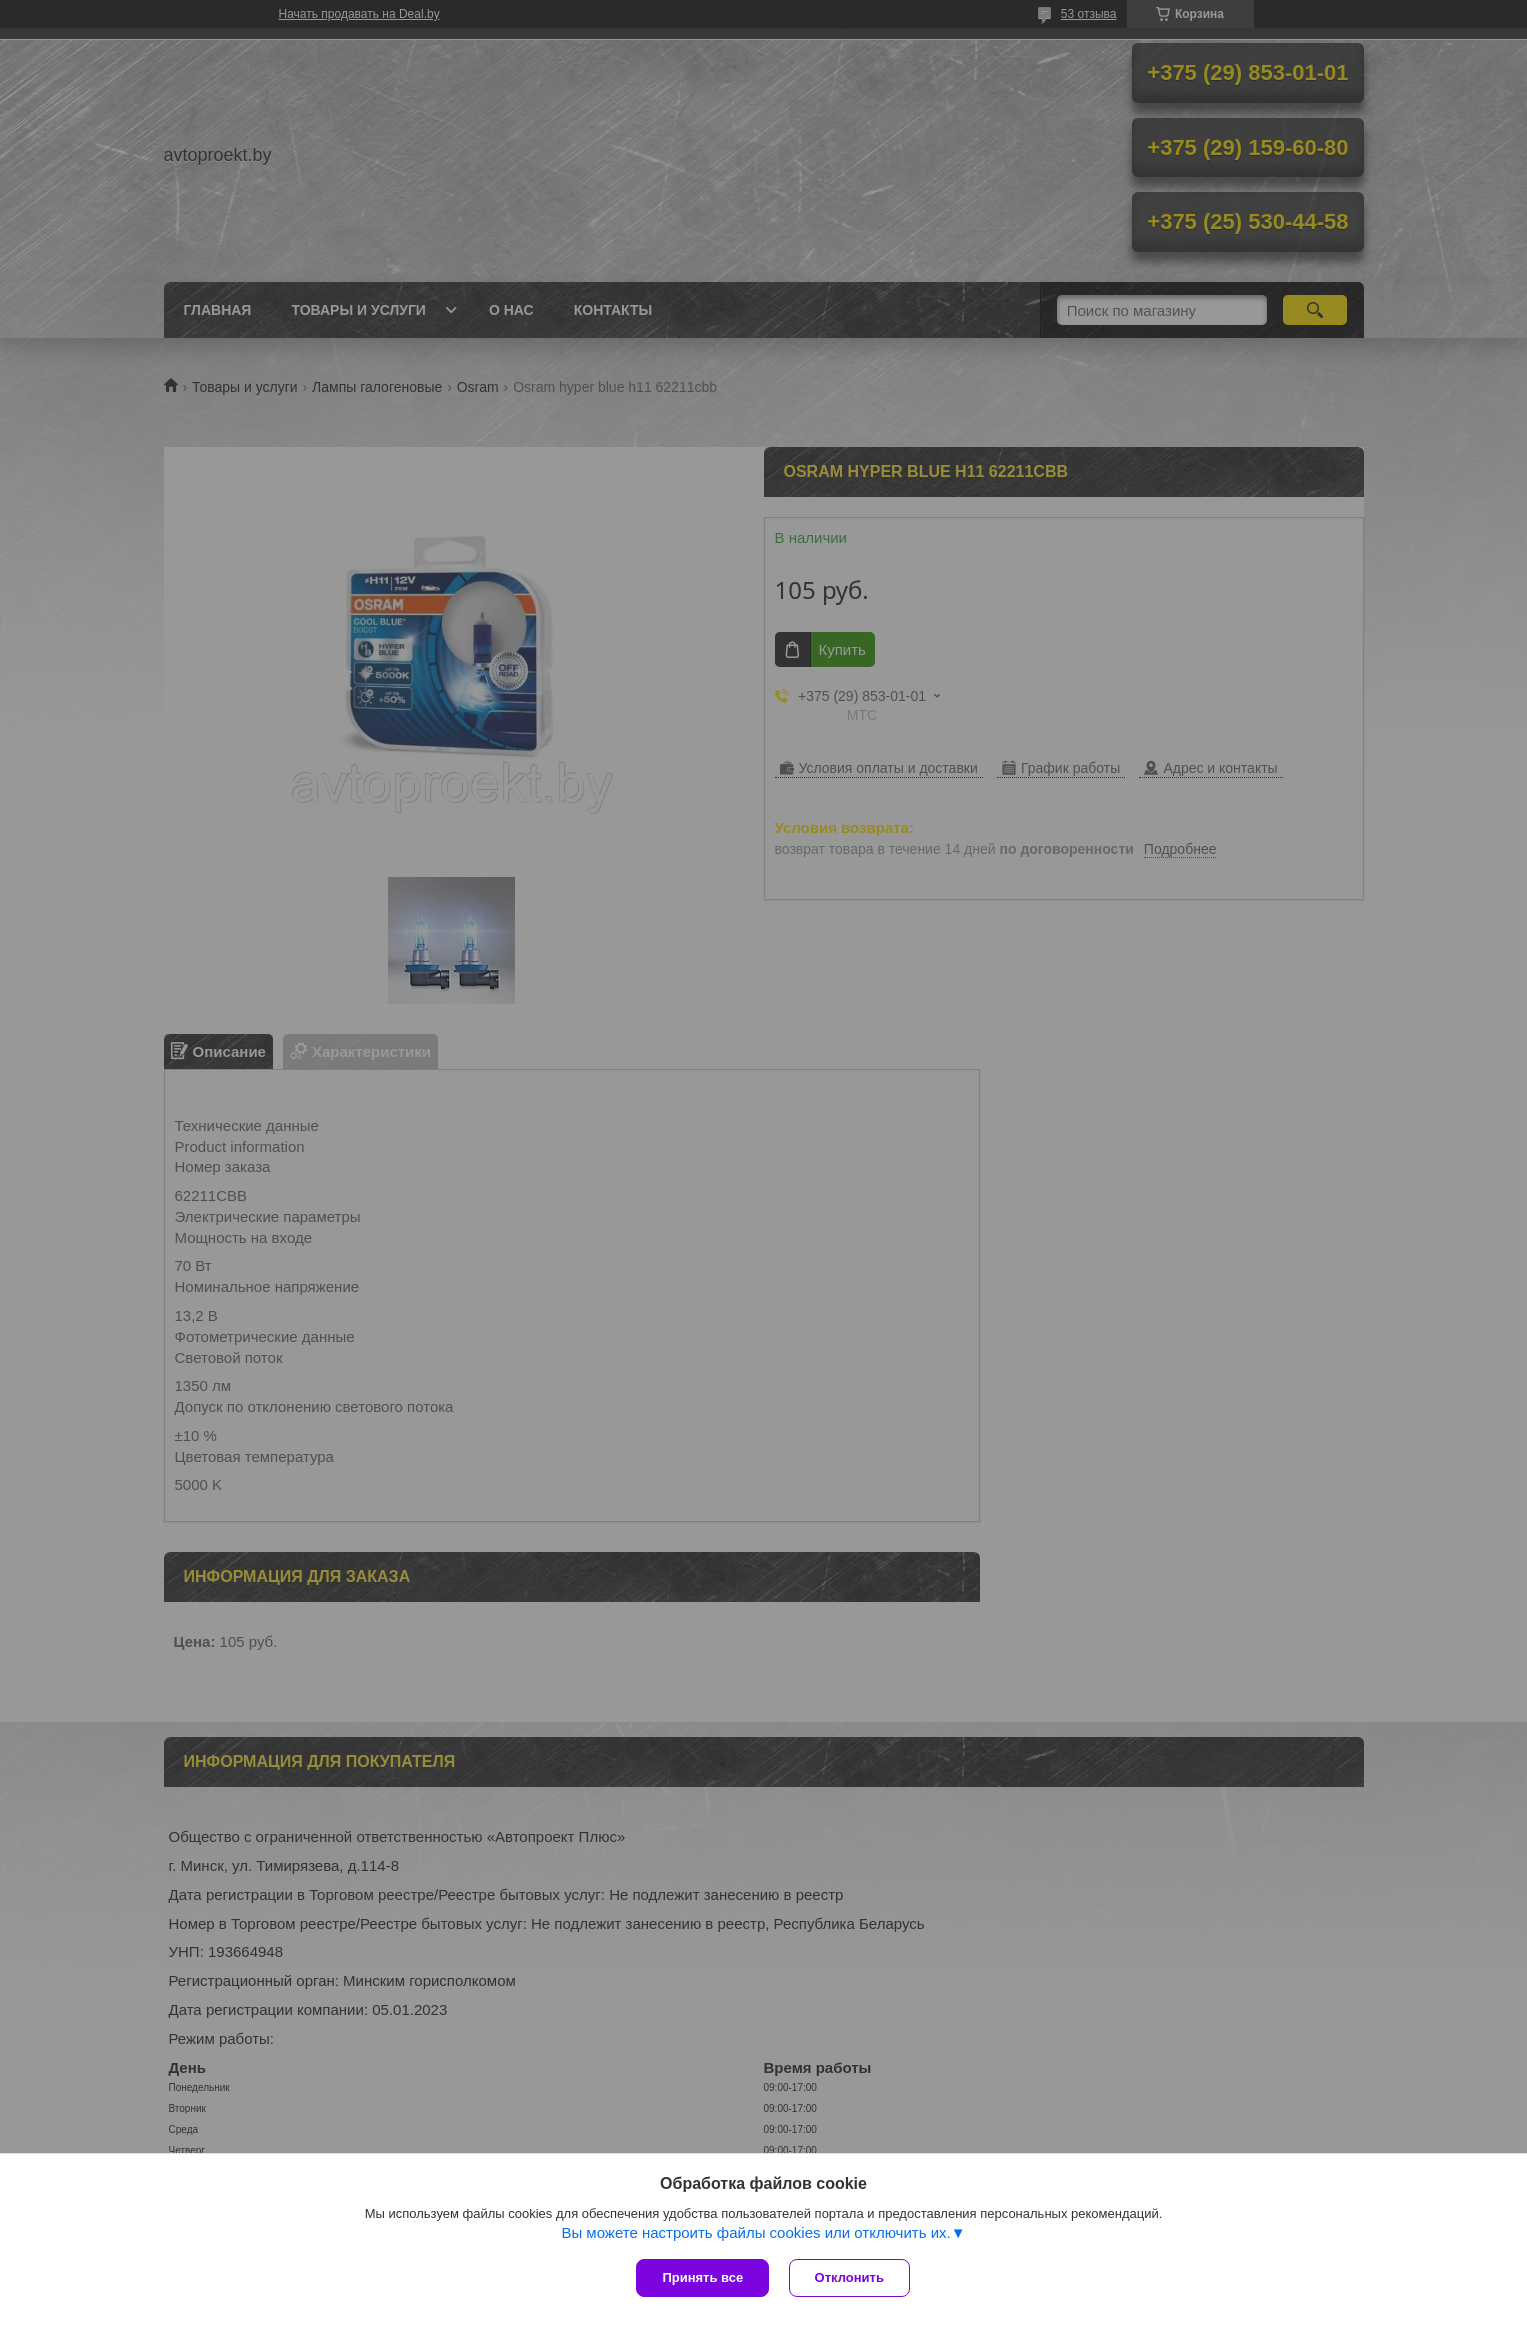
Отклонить (849, 2277)
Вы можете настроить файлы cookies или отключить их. (755, 2233)
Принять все (702, 2277)
